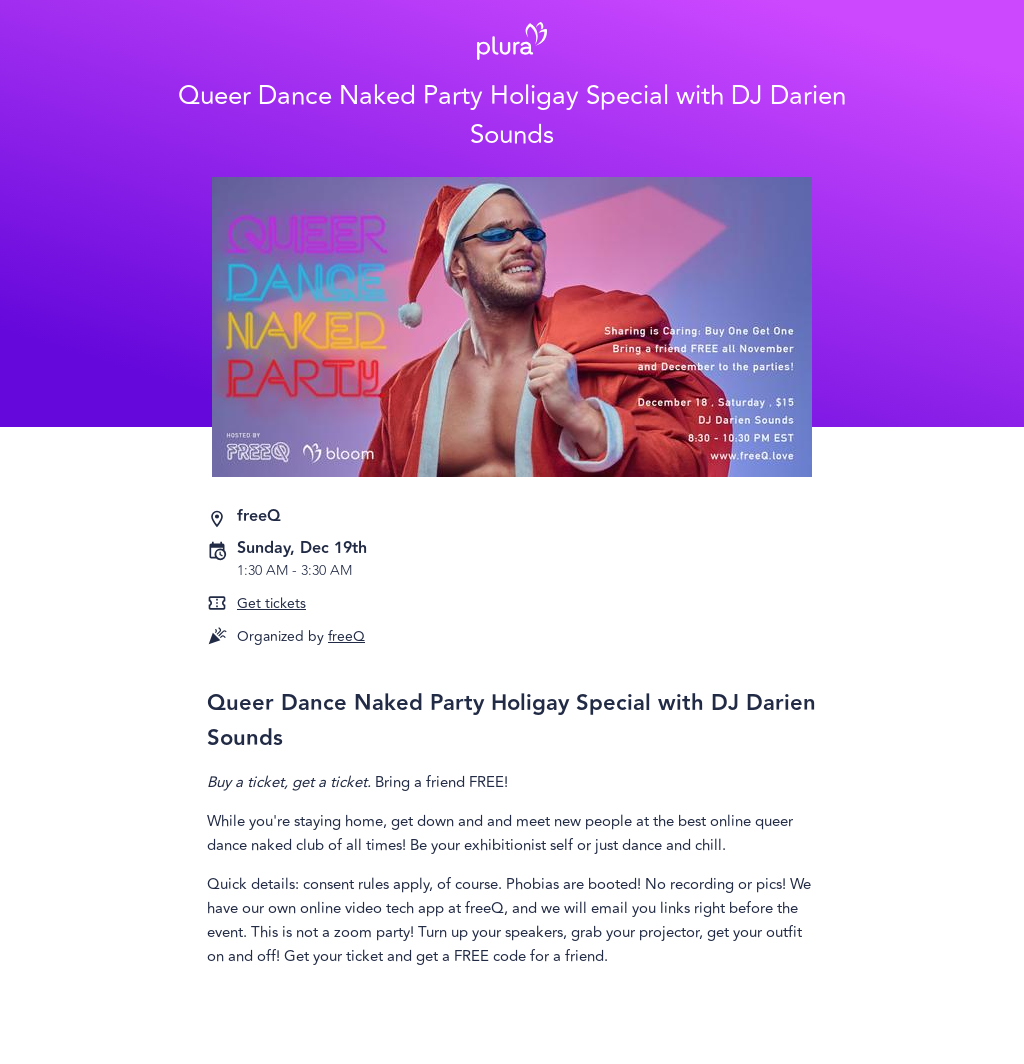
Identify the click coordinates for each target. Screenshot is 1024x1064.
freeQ (346, 636)
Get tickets (271, 603)
